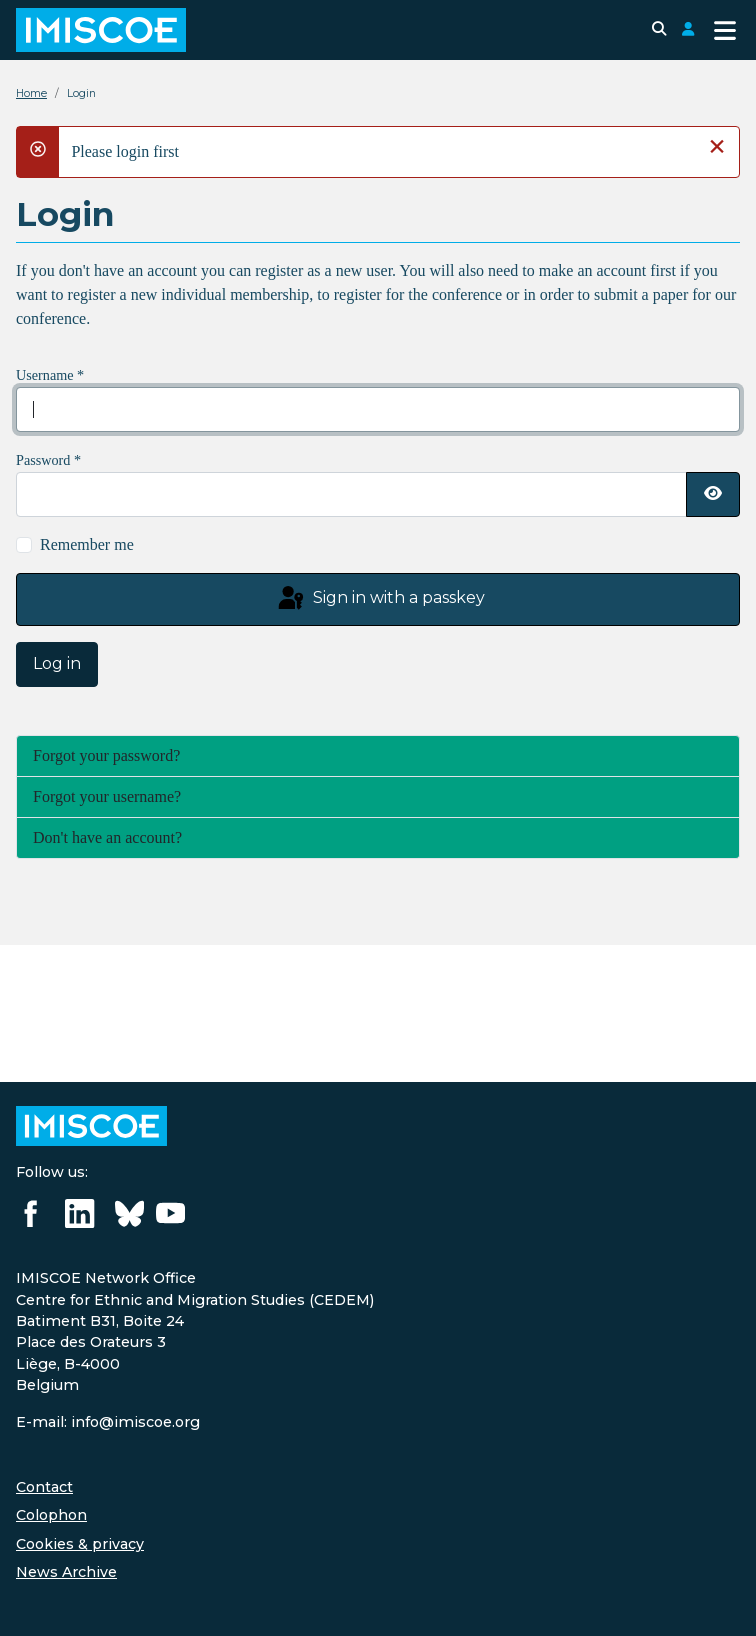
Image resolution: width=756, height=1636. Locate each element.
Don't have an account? (107, 837)
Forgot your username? (107, 796)
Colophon (51, 1515)
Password (48, 460)
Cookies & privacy (80, 1544)
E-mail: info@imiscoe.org (108, 1422)
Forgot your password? (106, 755)
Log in (57, 663)
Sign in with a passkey (380, 599)
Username (50, 375)
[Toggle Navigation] (725, 30)
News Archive (66, 1572)
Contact (44, 1487)
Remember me (87, 544)
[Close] (717, 146)
